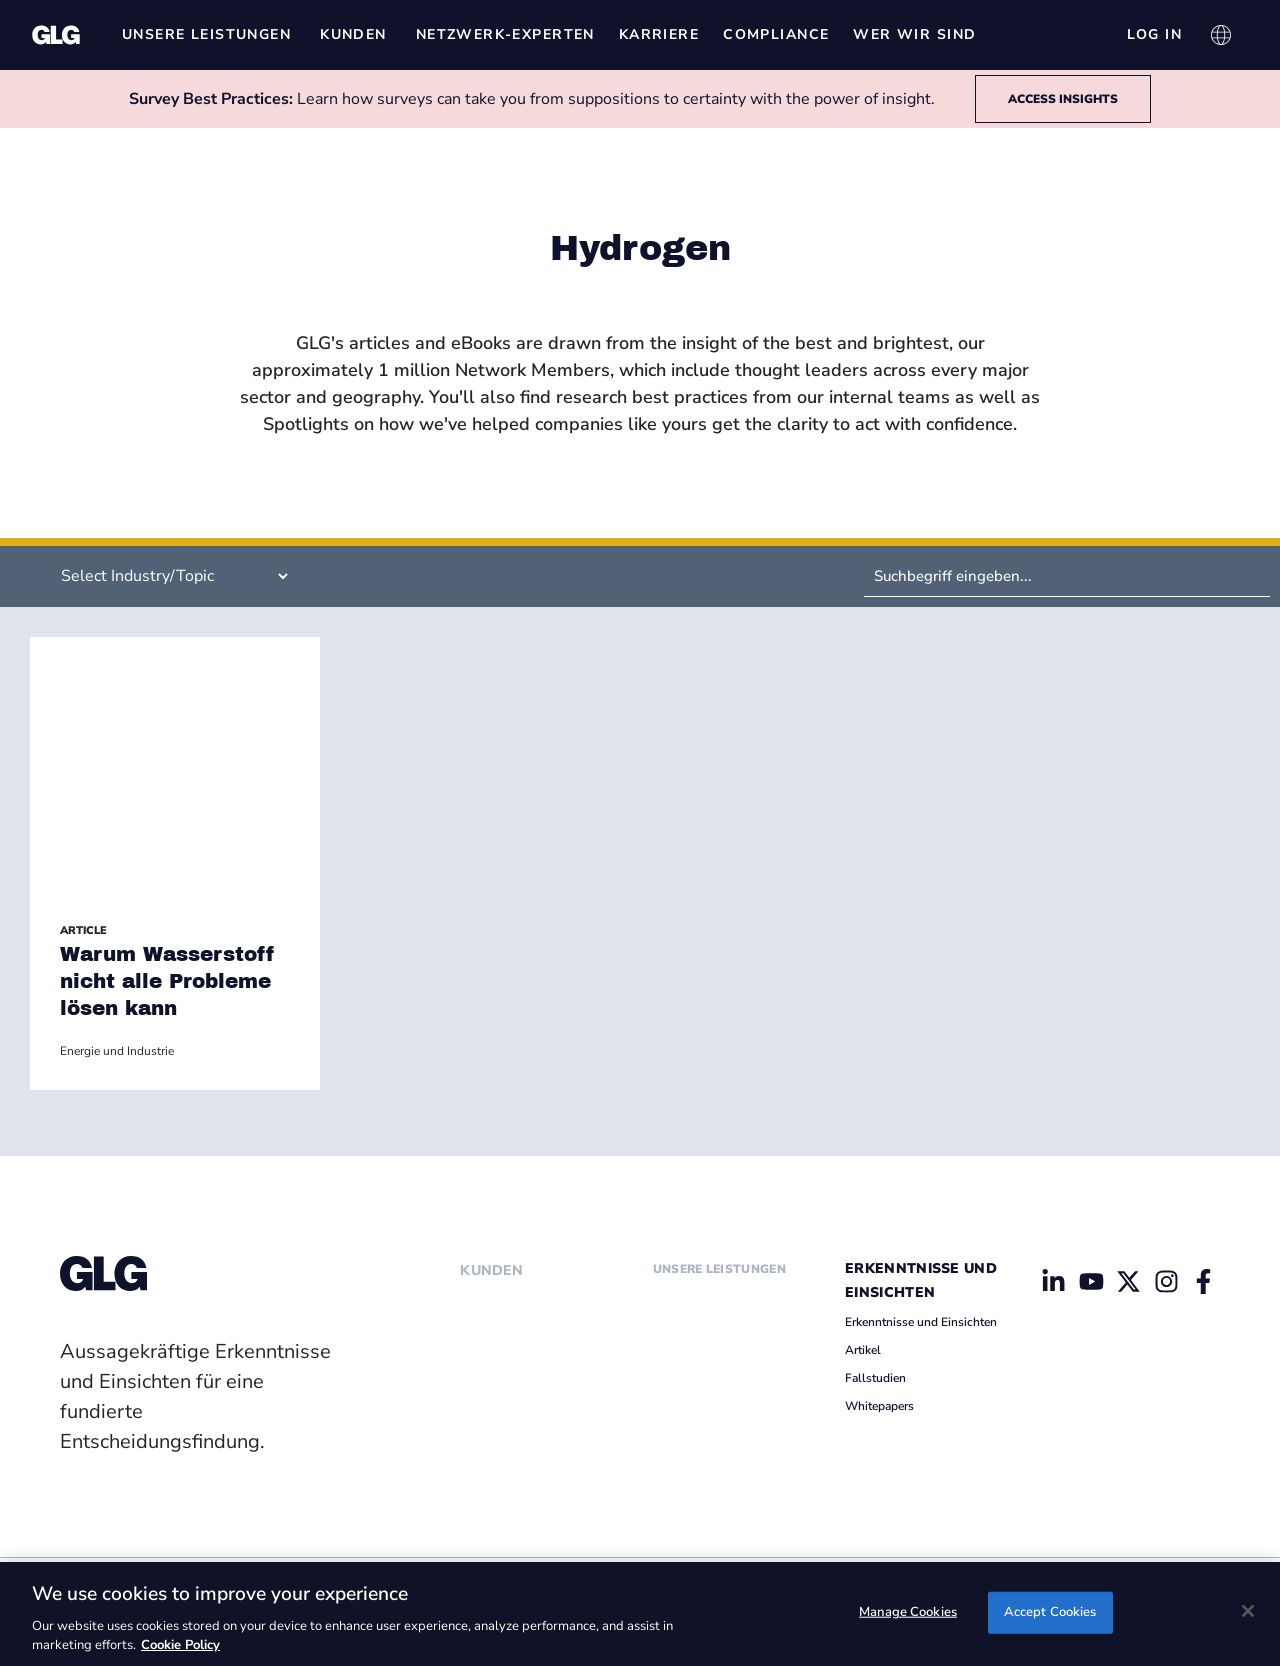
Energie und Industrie (117, 1051)
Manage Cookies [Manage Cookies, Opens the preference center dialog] (908, 1612)
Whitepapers (879, 1406)
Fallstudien (875, 1378)
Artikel (863, 1350)
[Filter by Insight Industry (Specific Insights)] (166, 576)
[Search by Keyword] (1067, 576)
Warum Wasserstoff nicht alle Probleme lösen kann (167, 981)
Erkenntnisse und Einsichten (921, 1322)
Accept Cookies (1050, 1612)
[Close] (1248, 1611)
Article (83, 930)
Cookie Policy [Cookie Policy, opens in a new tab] (180, 1645)
